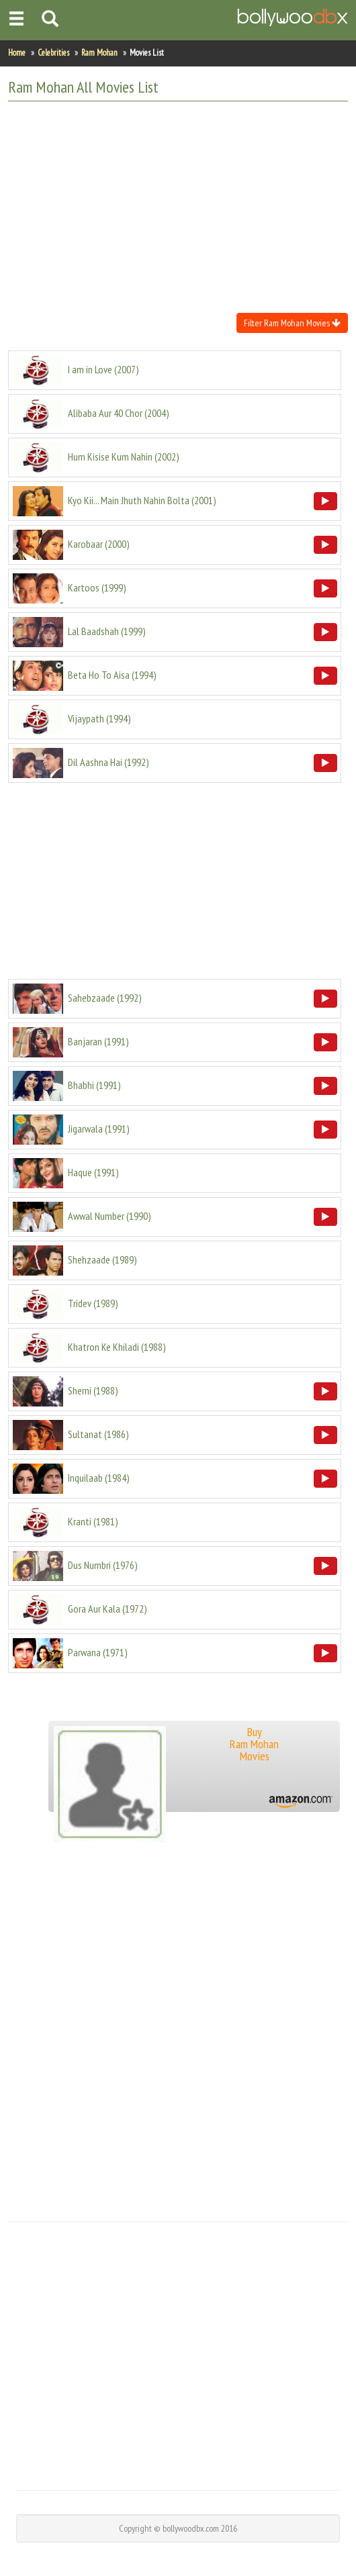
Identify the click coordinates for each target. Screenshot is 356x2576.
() (103, 369)
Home (17, 52)
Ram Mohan (99, 52)
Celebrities (53, 52)
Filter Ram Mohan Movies (292, 323)
